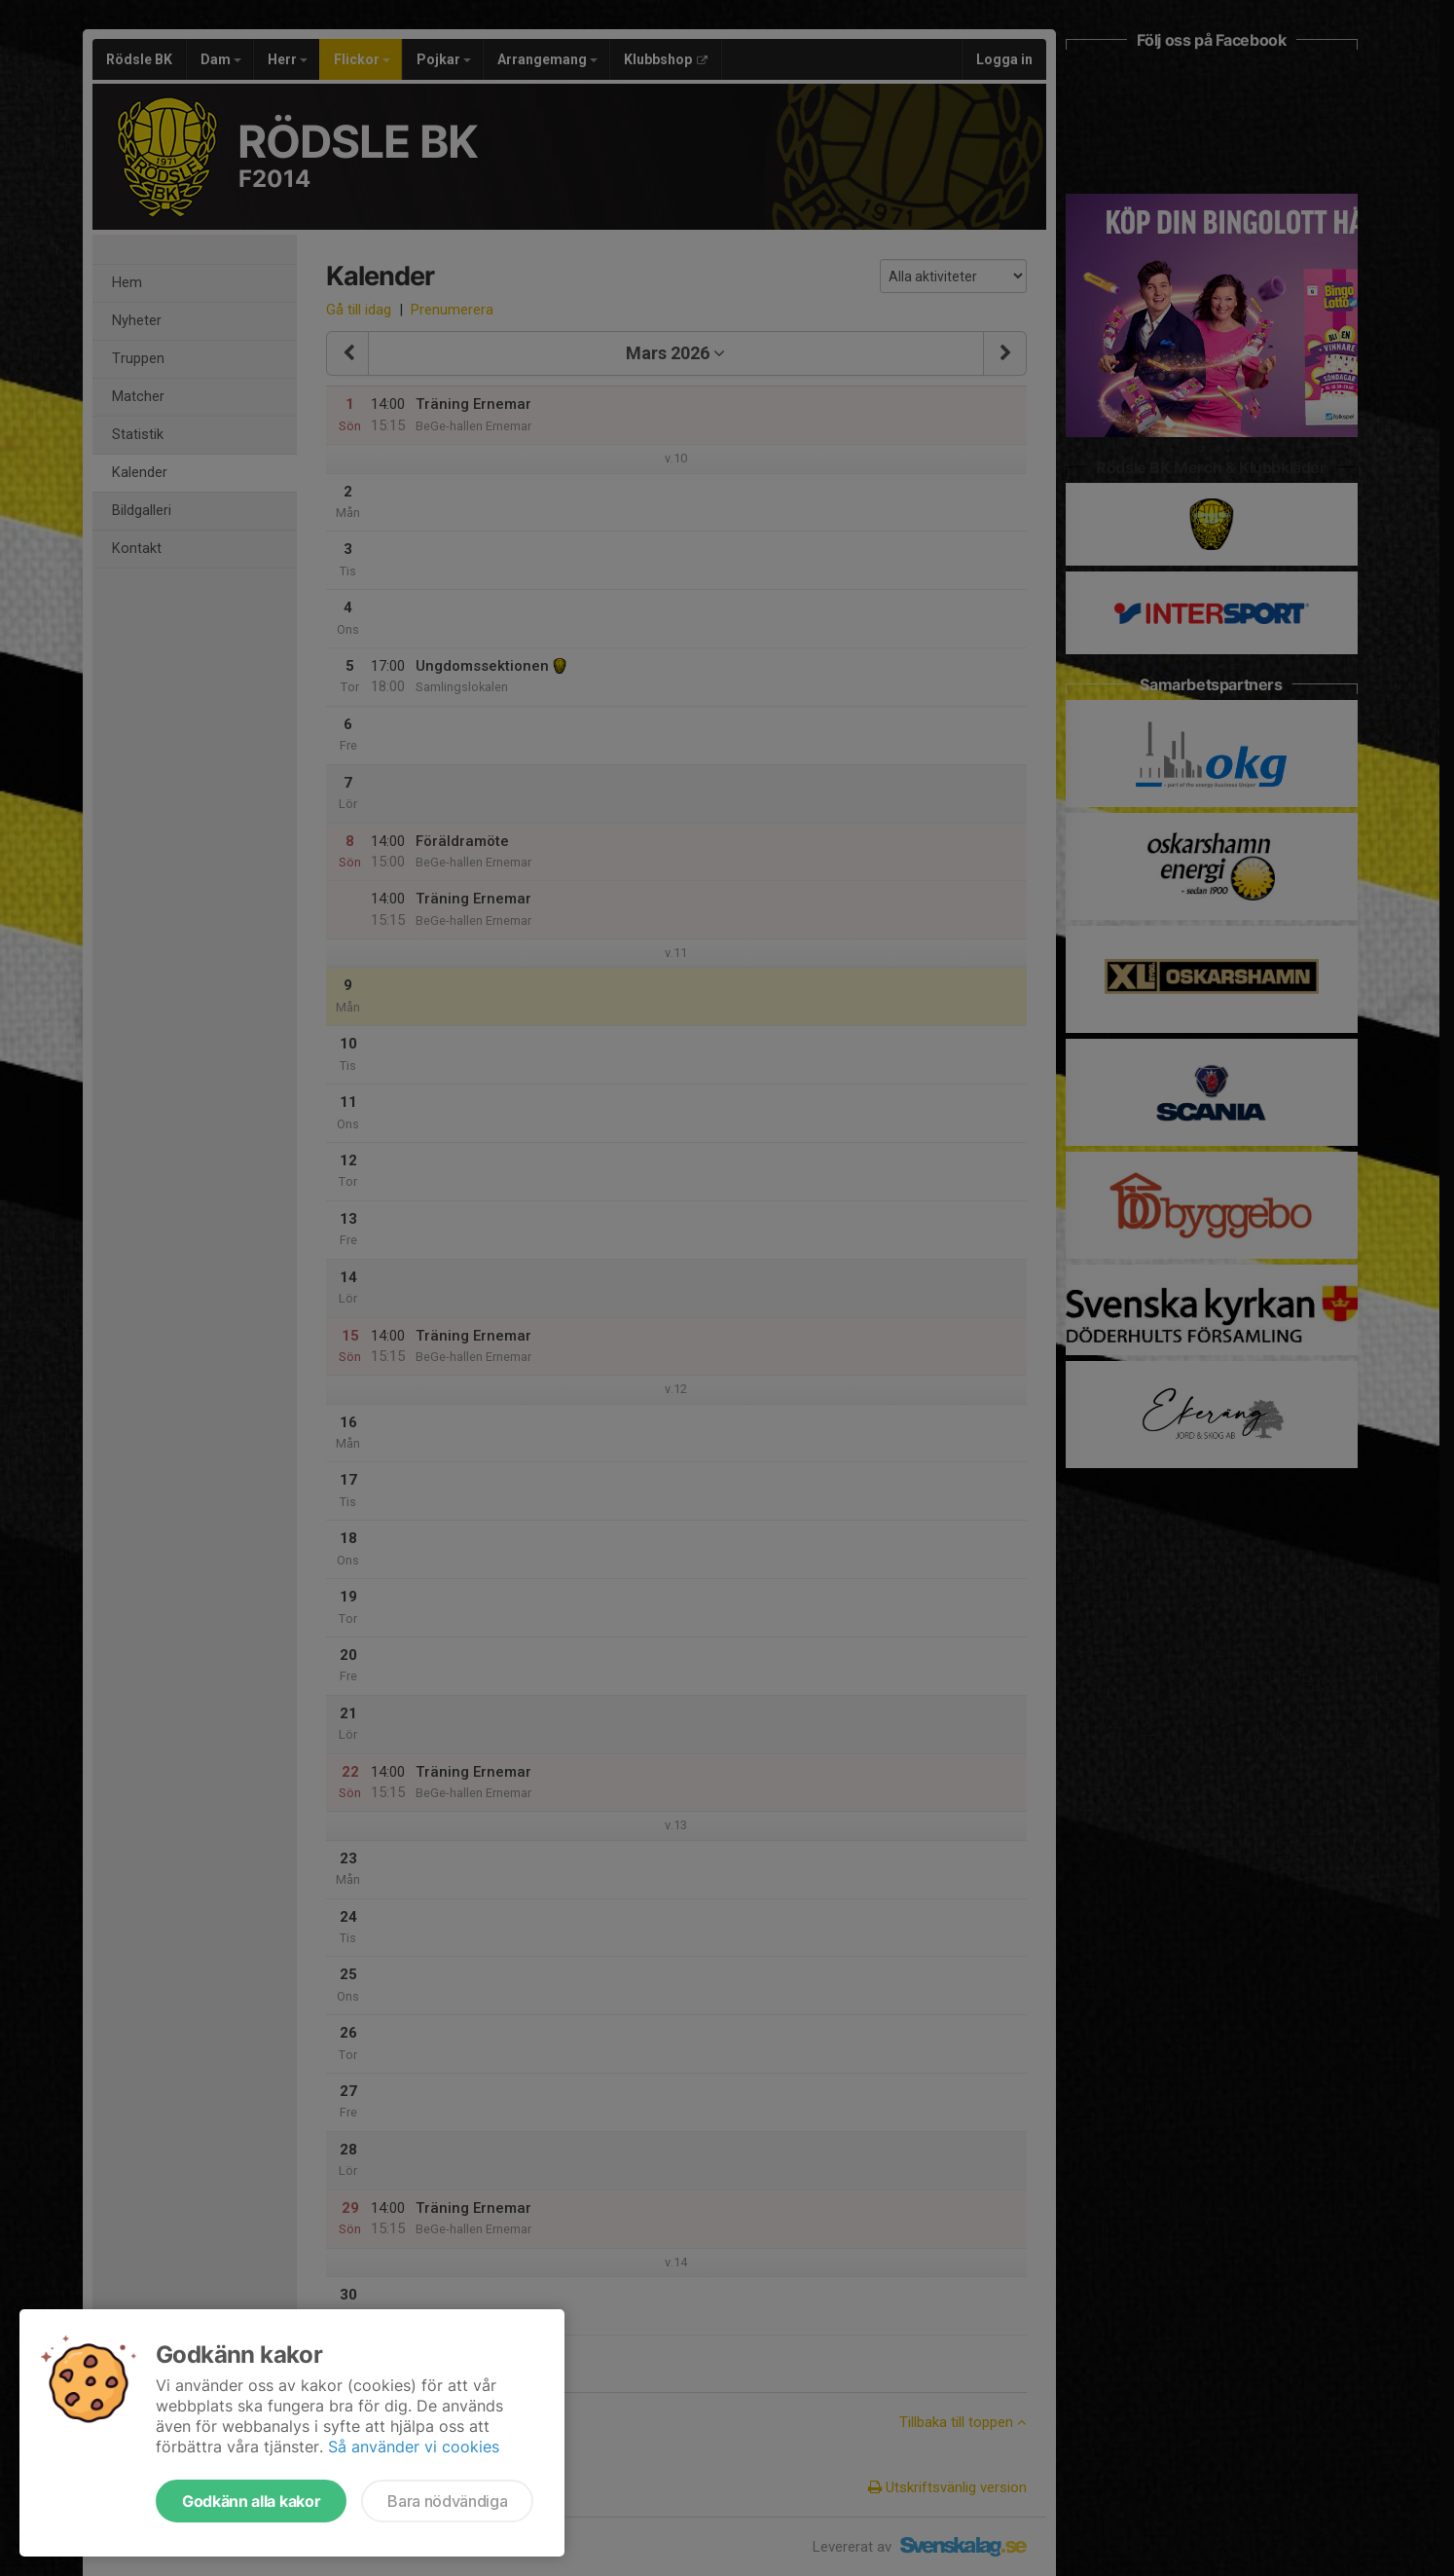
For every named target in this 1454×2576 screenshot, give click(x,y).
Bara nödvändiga (447, 2501)
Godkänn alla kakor (251, 2501)
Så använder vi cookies (413, 2446)
